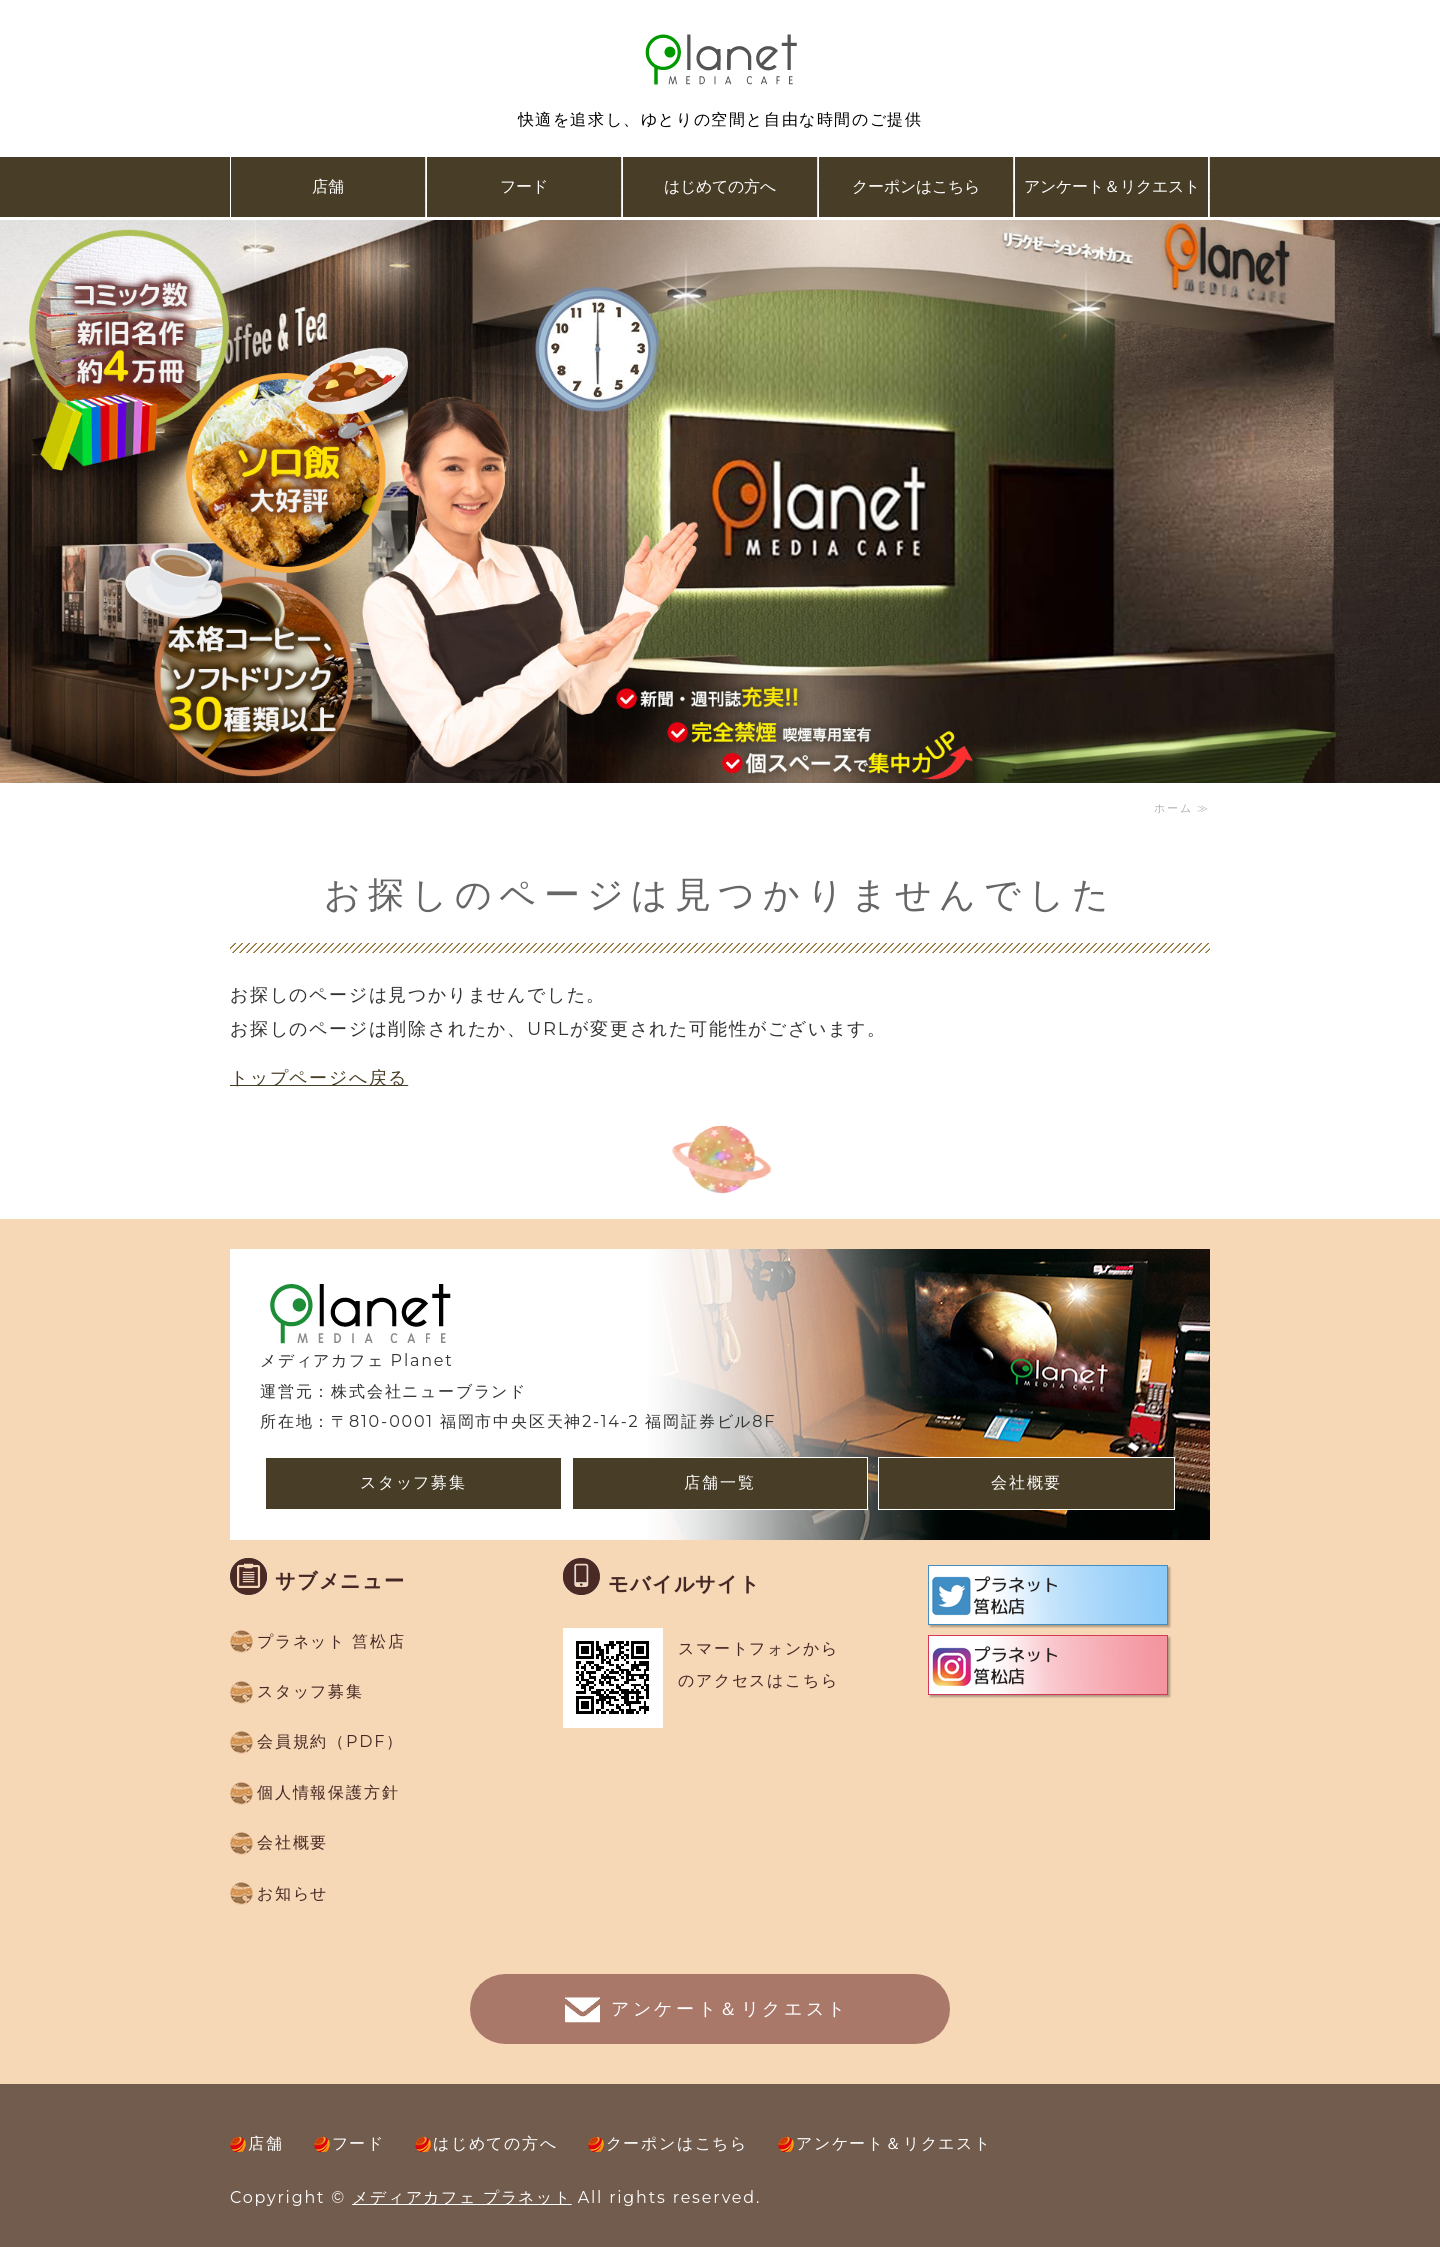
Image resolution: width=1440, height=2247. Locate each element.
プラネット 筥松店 (331, 1641)
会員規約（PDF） (330, 1741)
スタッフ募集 (413, 1482)
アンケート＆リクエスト (1112, 186)
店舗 (328, 186)
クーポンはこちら (916, 186)
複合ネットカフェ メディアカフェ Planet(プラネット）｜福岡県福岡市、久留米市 (720, 60)
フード (524, 186)
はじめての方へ (720, 186)
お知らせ (292, 1893)
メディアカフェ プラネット (462, 2197)
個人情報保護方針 (328, 1792)
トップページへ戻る (319, 1078)
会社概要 (1026, 1482)
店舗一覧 (719, 1482)
